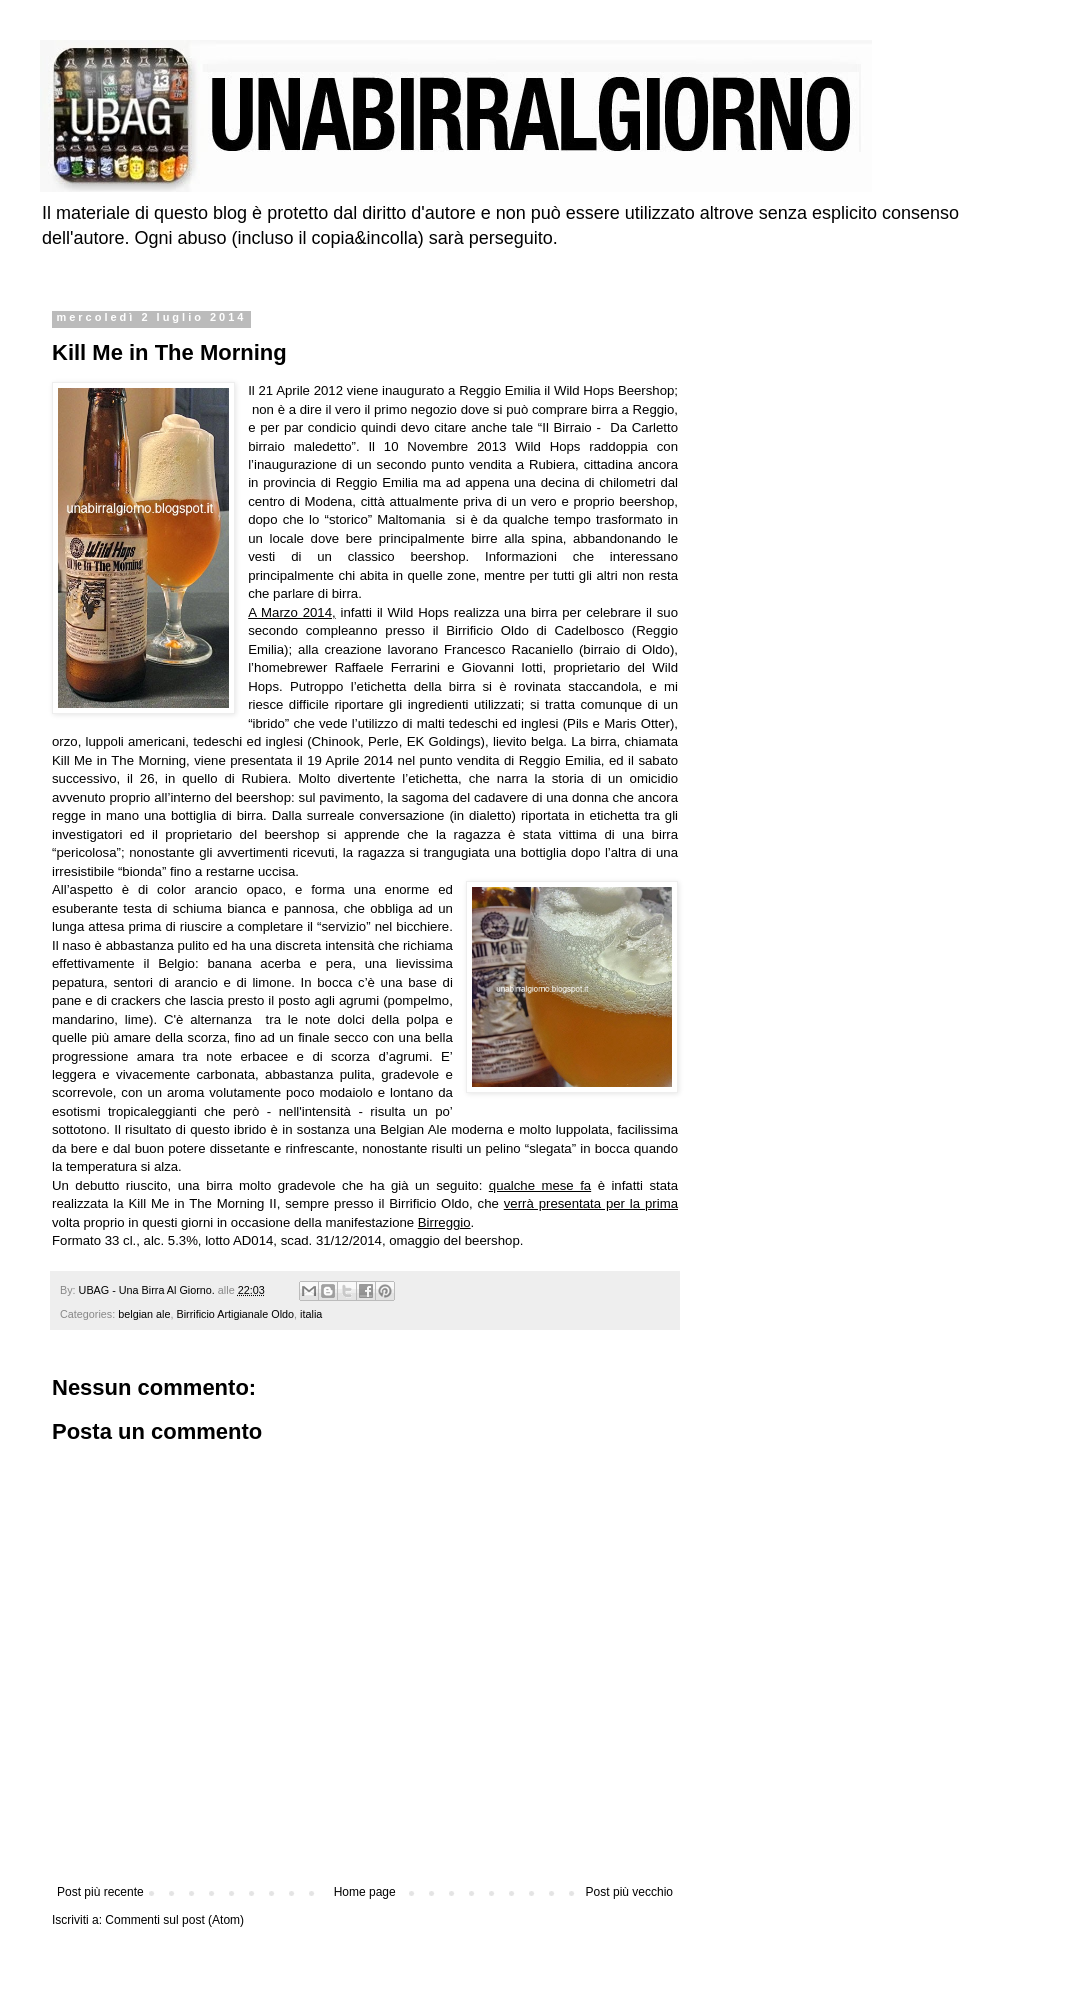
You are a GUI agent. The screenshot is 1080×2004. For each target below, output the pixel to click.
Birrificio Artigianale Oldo (235, 1314)
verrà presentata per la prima (591, 1203)
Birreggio (444, 1222)
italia (311, 1314)
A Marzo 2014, (291, 612)
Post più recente (100, 1892)
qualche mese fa (540, 1185)
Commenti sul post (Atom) (174, 1920)
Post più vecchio (629, 1892)
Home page (365, 1892)
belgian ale (144, 1314)
